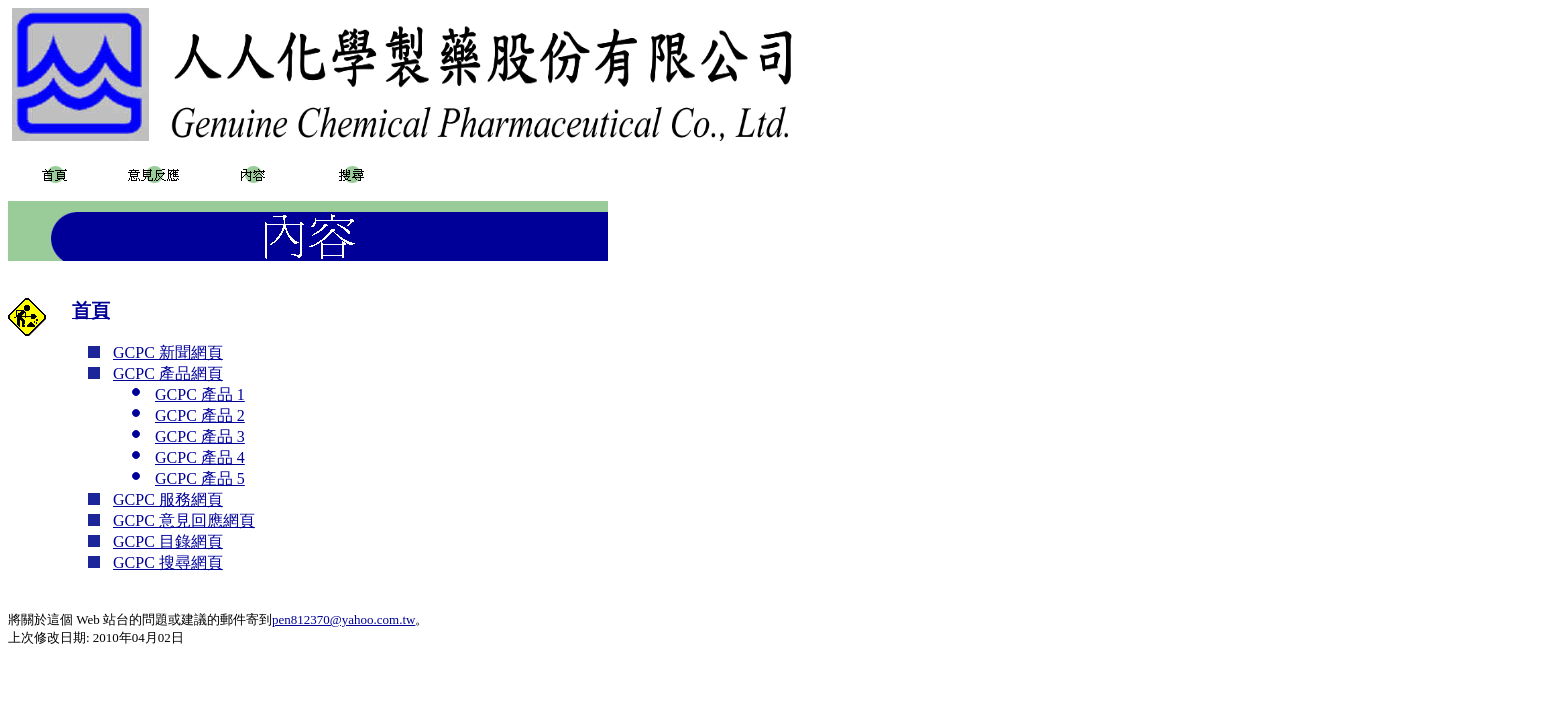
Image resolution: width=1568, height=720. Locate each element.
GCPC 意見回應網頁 (184, 520)
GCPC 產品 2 (200, 415)
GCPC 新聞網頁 (168, 352)
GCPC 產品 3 (200, 436)
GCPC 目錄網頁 (168, 541)
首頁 (91, 310)
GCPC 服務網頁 (168, 499)
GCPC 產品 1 (200, 394)
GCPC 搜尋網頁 (168, 562)
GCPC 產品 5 (200, 478)
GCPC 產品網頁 (168, 373)
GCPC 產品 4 (200, 457)
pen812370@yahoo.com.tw (343, 619)
